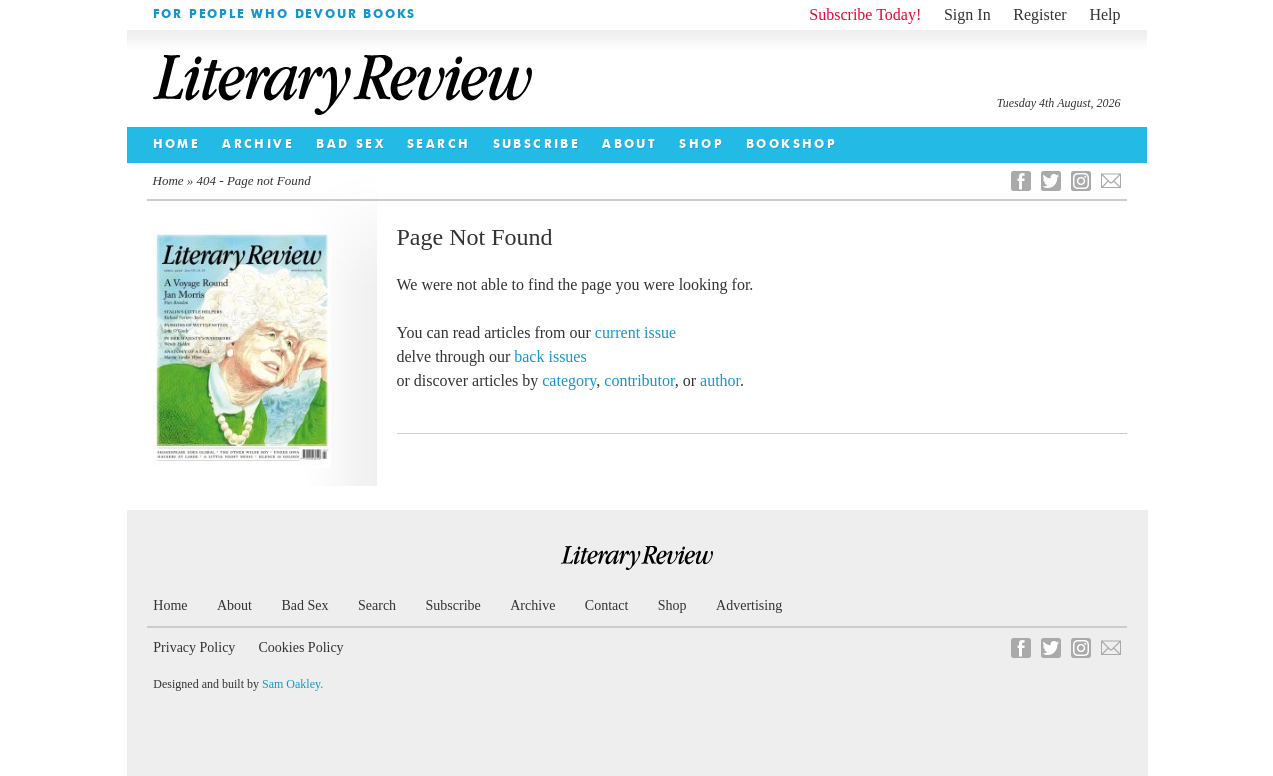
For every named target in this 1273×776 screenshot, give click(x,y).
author (720, 380)
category (569, 380)
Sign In (967, 14)
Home (177, 145)
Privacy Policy (194, 647)
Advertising (749, 605)
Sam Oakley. (292, 684)
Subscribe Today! (865, 14)
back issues (550, 356)
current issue (635, 332)
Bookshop (791, 145)
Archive (258, 145)
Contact (607, 605)
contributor (639, 380)
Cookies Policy (300, 647)
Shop (701, 145)
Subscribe (537, 145)
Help (1104, 14)
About (629, 145)
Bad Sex (350, 145)
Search (438, 145)
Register (1039, 14)
